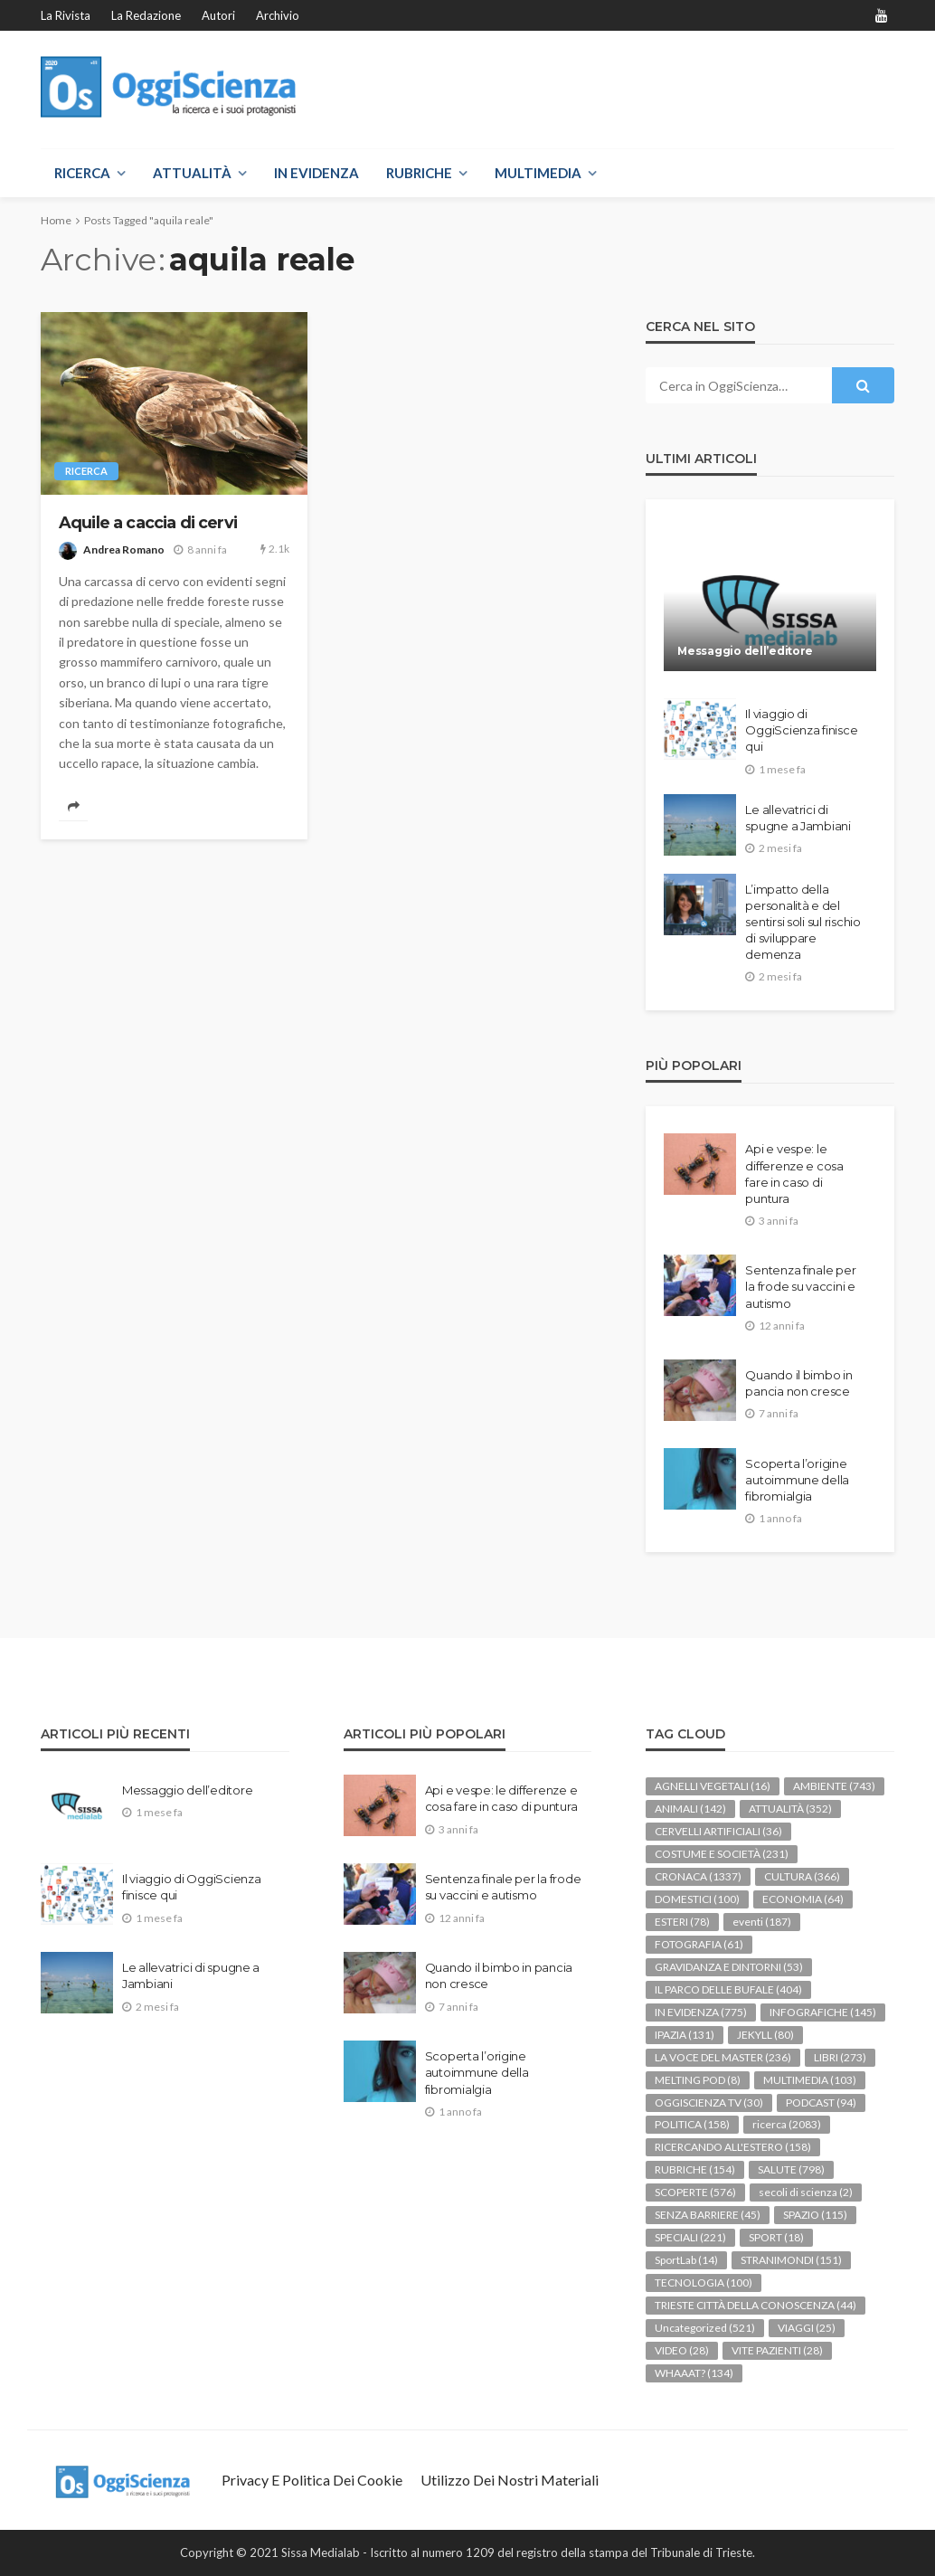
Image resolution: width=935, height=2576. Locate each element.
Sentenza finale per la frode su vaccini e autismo (800, 1286)
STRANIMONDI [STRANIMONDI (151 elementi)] (791, 2260)
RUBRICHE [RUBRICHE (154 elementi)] (695, 2169)
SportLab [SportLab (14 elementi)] (686, 2260)
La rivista (65, 15)
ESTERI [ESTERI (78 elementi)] (682, 1921)
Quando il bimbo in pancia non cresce (798, 1383)
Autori (218, 15)
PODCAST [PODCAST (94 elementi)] (821, 2102)
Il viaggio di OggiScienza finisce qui (801, 729)
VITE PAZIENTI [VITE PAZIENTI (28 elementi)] (777, 2350)
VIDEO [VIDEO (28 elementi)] (682, 2350)
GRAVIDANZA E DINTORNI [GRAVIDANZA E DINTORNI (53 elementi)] (729, 1967)
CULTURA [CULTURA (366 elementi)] (802, 1876)
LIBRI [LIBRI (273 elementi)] (840, 2057)
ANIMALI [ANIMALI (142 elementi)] (690, 1808)
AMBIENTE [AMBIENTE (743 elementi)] (834, 1786)
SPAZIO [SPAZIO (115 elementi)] (815, 2214)
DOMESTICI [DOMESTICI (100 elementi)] (697, 1899)
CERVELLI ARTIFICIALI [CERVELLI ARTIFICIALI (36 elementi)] (718, 1831)
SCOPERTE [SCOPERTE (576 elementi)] (695, 2192)
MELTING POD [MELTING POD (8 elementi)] (698, 2080)
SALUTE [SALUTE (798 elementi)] (791, 2169)
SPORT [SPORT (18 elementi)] (776, 2237)
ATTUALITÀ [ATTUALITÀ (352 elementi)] (790, 1808)
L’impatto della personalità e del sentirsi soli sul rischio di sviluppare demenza (803, 922)
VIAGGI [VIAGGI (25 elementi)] (807, 2327)
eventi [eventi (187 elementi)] (761, 1921)
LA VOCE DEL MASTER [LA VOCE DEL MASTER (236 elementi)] (723, 2057)
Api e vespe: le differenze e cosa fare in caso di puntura (794, 1173)
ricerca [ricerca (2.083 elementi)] (786, 2124)
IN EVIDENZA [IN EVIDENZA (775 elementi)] (701, 2012)
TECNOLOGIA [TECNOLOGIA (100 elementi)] (703, 2282)
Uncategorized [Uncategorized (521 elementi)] (705, 2327)
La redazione (146, 15)
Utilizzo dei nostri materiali (509, 2479)
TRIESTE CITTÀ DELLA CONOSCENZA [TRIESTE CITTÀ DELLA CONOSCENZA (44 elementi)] (755, 2305)
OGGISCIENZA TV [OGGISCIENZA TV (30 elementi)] (709, 2102)
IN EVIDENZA (316, 173)
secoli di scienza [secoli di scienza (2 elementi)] (806, 2192)
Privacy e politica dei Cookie (312, 2479)
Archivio (277, 15)
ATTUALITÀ (192, 173)
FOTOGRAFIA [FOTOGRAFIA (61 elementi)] (699, 1944)
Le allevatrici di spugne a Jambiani (798, 817)
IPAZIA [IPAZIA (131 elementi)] (684, 2034)
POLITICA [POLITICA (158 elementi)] (692, 2124)
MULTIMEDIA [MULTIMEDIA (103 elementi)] (809, 2080)
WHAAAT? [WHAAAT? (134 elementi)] (694, 2373)
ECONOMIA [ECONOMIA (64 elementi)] (803, 1899)
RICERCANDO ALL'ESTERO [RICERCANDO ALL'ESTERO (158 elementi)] (733, 2147)
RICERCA (82, 173)
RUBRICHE (419, 173)
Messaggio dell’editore (745, 651)
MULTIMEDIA (538, 173)
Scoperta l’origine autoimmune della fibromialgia (797, 1479)
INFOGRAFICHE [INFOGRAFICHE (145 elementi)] (823, 2012)
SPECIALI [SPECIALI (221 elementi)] (690, 2237)
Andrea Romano (124, 549)
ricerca (86, 471)
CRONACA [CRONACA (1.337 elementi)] (698, 1876)
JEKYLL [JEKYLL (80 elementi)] (765, 2034)
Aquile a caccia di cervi (148, 522)
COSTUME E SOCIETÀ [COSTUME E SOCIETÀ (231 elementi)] (722, 1854)
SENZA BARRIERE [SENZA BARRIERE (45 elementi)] (707, 2214)
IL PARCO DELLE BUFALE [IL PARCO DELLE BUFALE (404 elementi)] (728, 1989)
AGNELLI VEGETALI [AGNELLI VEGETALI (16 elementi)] (712, 1786)
